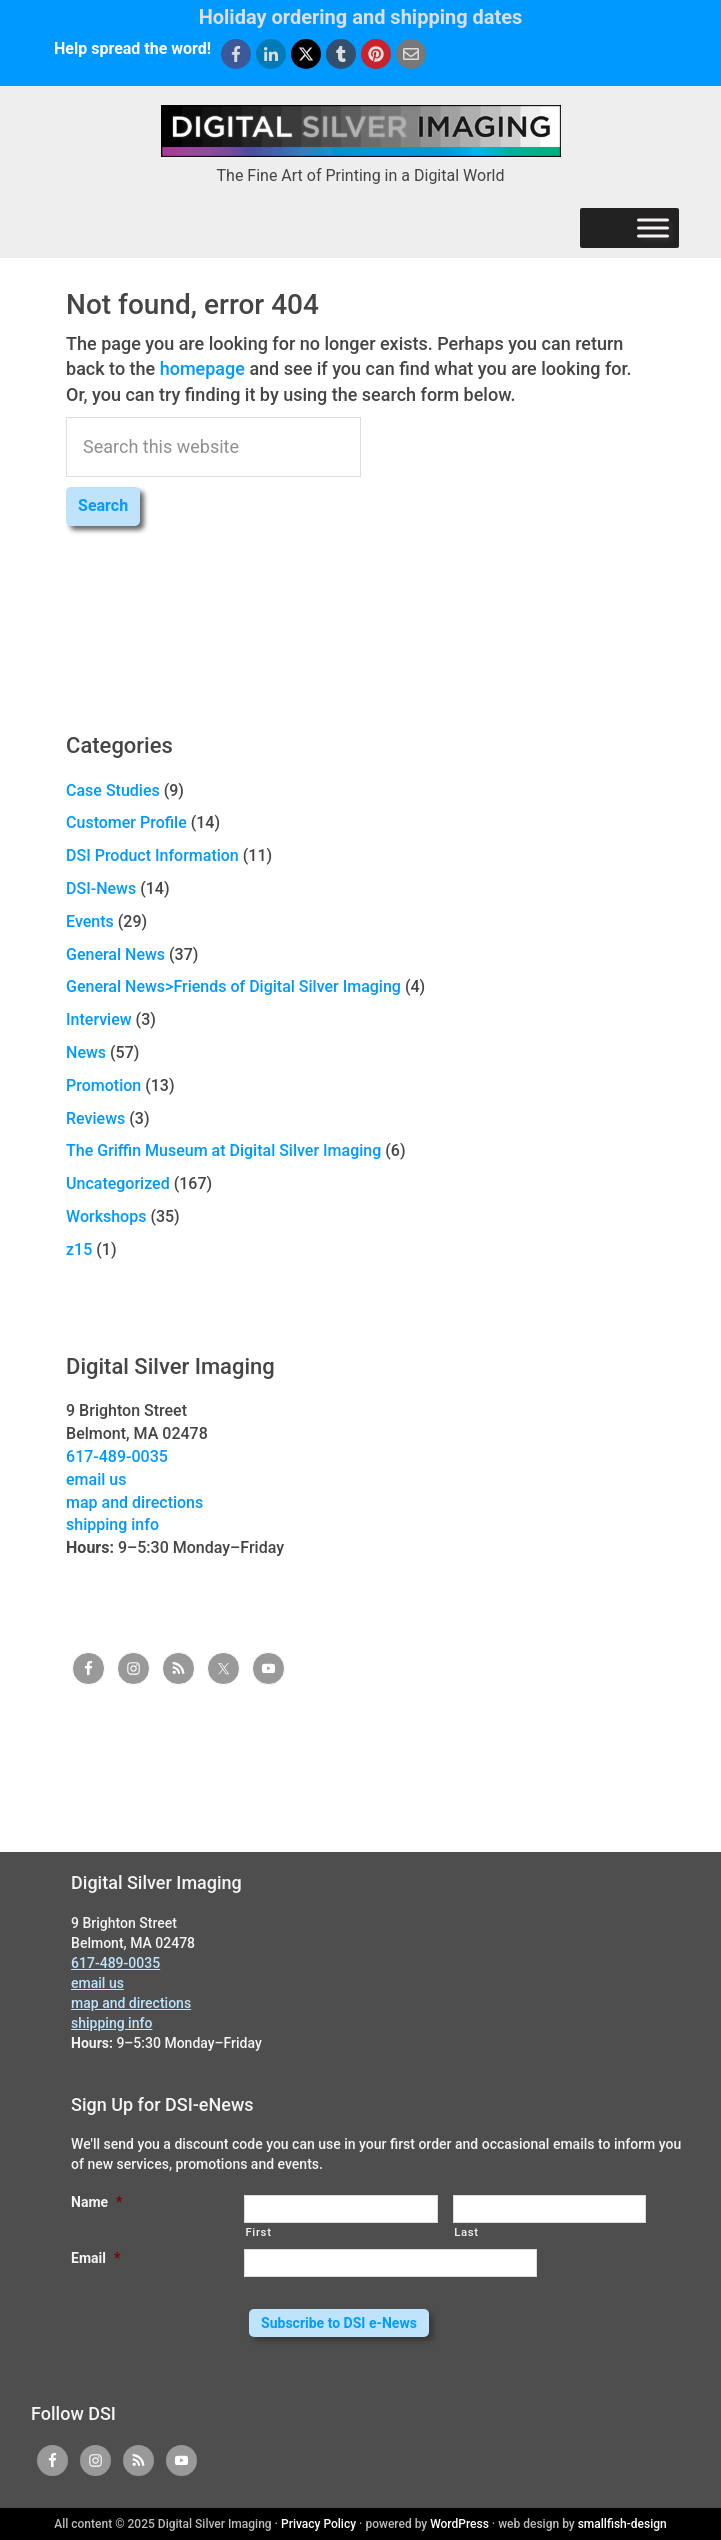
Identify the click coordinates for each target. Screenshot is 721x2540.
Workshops (106, 1216)
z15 (79, 1249)
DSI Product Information (152, 855)
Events (90, 921)
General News (115, 954)
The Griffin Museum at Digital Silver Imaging (223, 1150)
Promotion (103, 1085)
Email (95, 2258)
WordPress (459, 2524)
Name (96, 2202)
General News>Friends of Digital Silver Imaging (233, 986)
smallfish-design (622, 2524)
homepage (202, 368)
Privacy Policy (318, 2524)
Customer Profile (126, 822)
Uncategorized (118, 1183)
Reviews (95, 1118)
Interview (99, 1019)
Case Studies (113, 790)
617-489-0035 (117, 1456)
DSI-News (101, 888)
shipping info (112, 1524)
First (258, 2232)
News (86, 1052)
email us (96, 1479)
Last (466, 2232)
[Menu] (653, 227)
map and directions (134, 1502)
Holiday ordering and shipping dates (361, 17)
